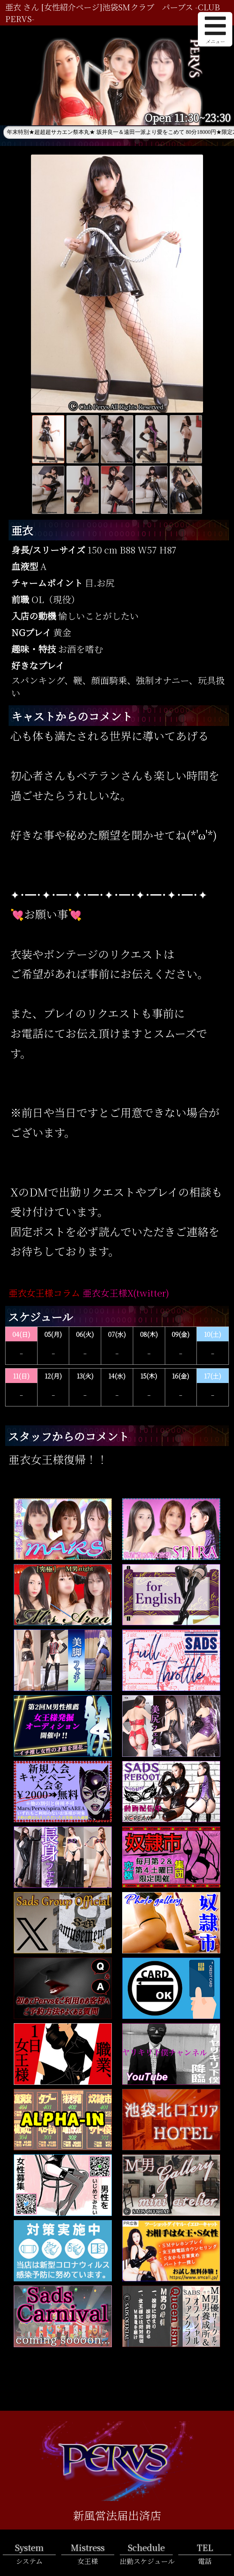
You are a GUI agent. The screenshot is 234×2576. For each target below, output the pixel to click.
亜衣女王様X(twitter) (126, 1292)
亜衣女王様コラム (44, 1292)
